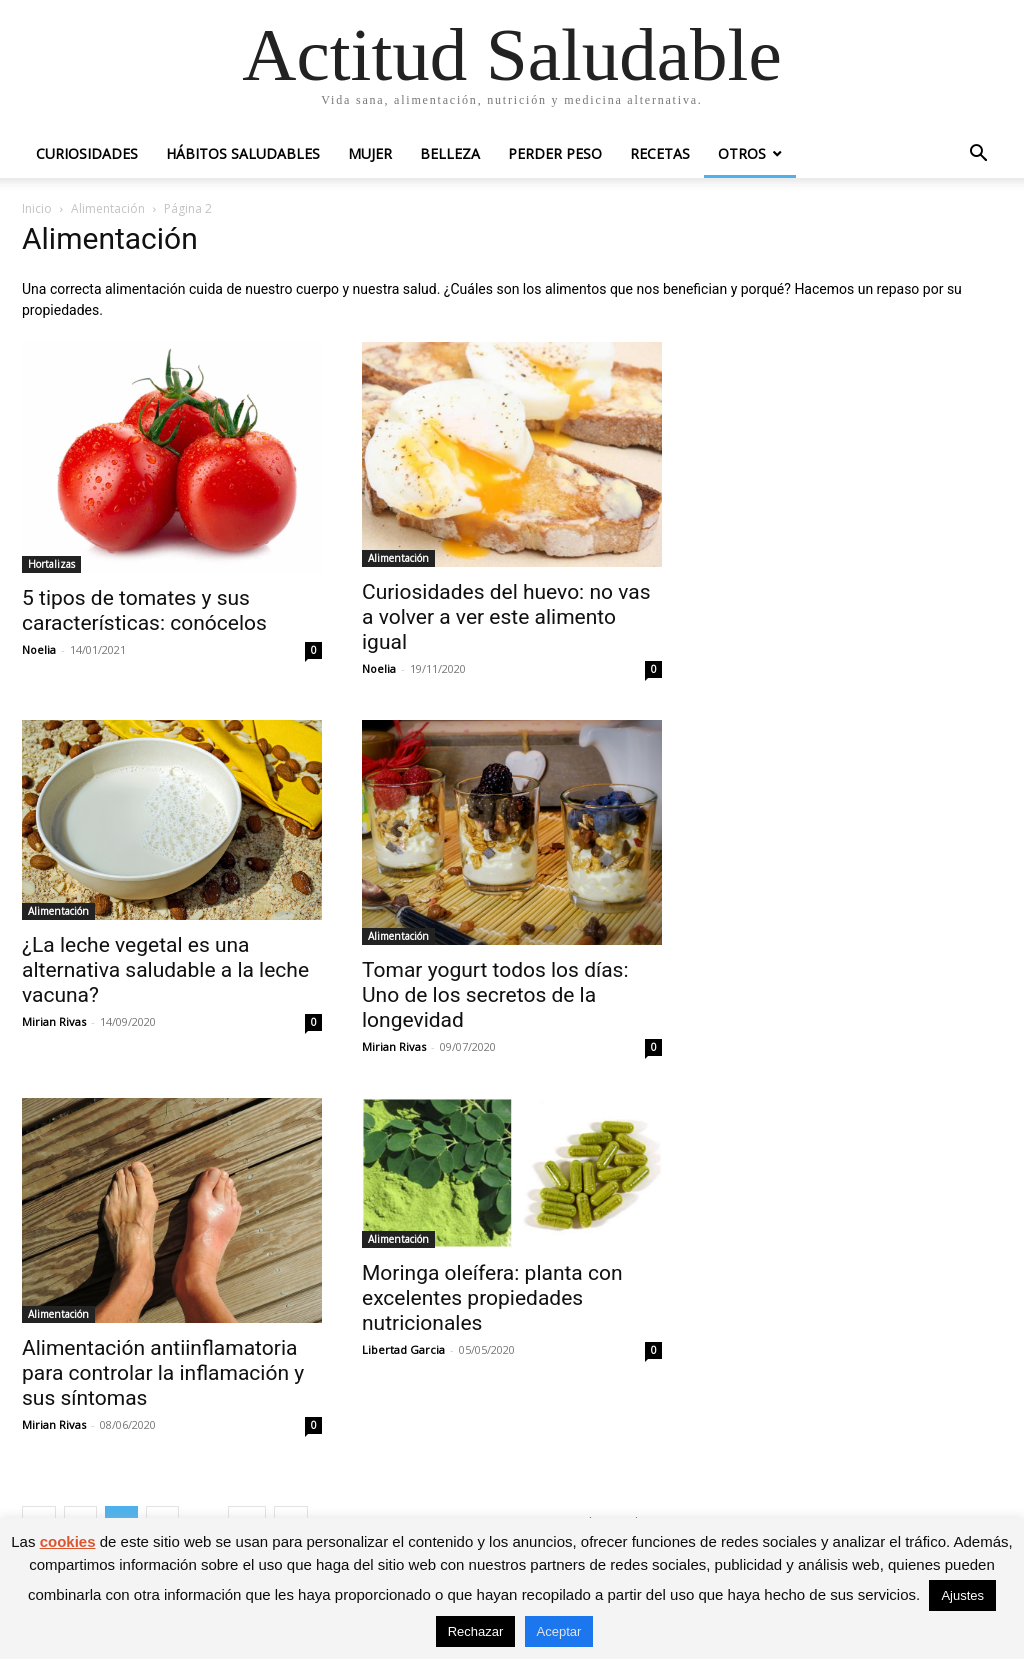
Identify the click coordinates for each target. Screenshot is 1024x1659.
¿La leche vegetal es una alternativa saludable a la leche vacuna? (165, 970)
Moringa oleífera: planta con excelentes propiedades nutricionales (492, 1298)
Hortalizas (51, 564)
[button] (978, 155)
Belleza (450, 153)
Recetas (660, 153)
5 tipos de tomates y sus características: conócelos (144, 610)
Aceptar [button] (559, 1631)
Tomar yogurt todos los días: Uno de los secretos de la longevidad (495, 995)
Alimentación (108, 208)
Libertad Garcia (403, 1349)
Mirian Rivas (54, 1021)
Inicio (37, 208)
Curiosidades (87, 153)
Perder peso (555, 153)
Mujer (370, 153)
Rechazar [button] (476, 1631)
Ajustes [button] (962, 1595)
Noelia (39, 649)
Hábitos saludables (243, 153)
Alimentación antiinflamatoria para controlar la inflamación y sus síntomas (163, 1373)
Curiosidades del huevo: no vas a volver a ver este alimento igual (506, 617)
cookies (68, 1541)
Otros (742, 153)
